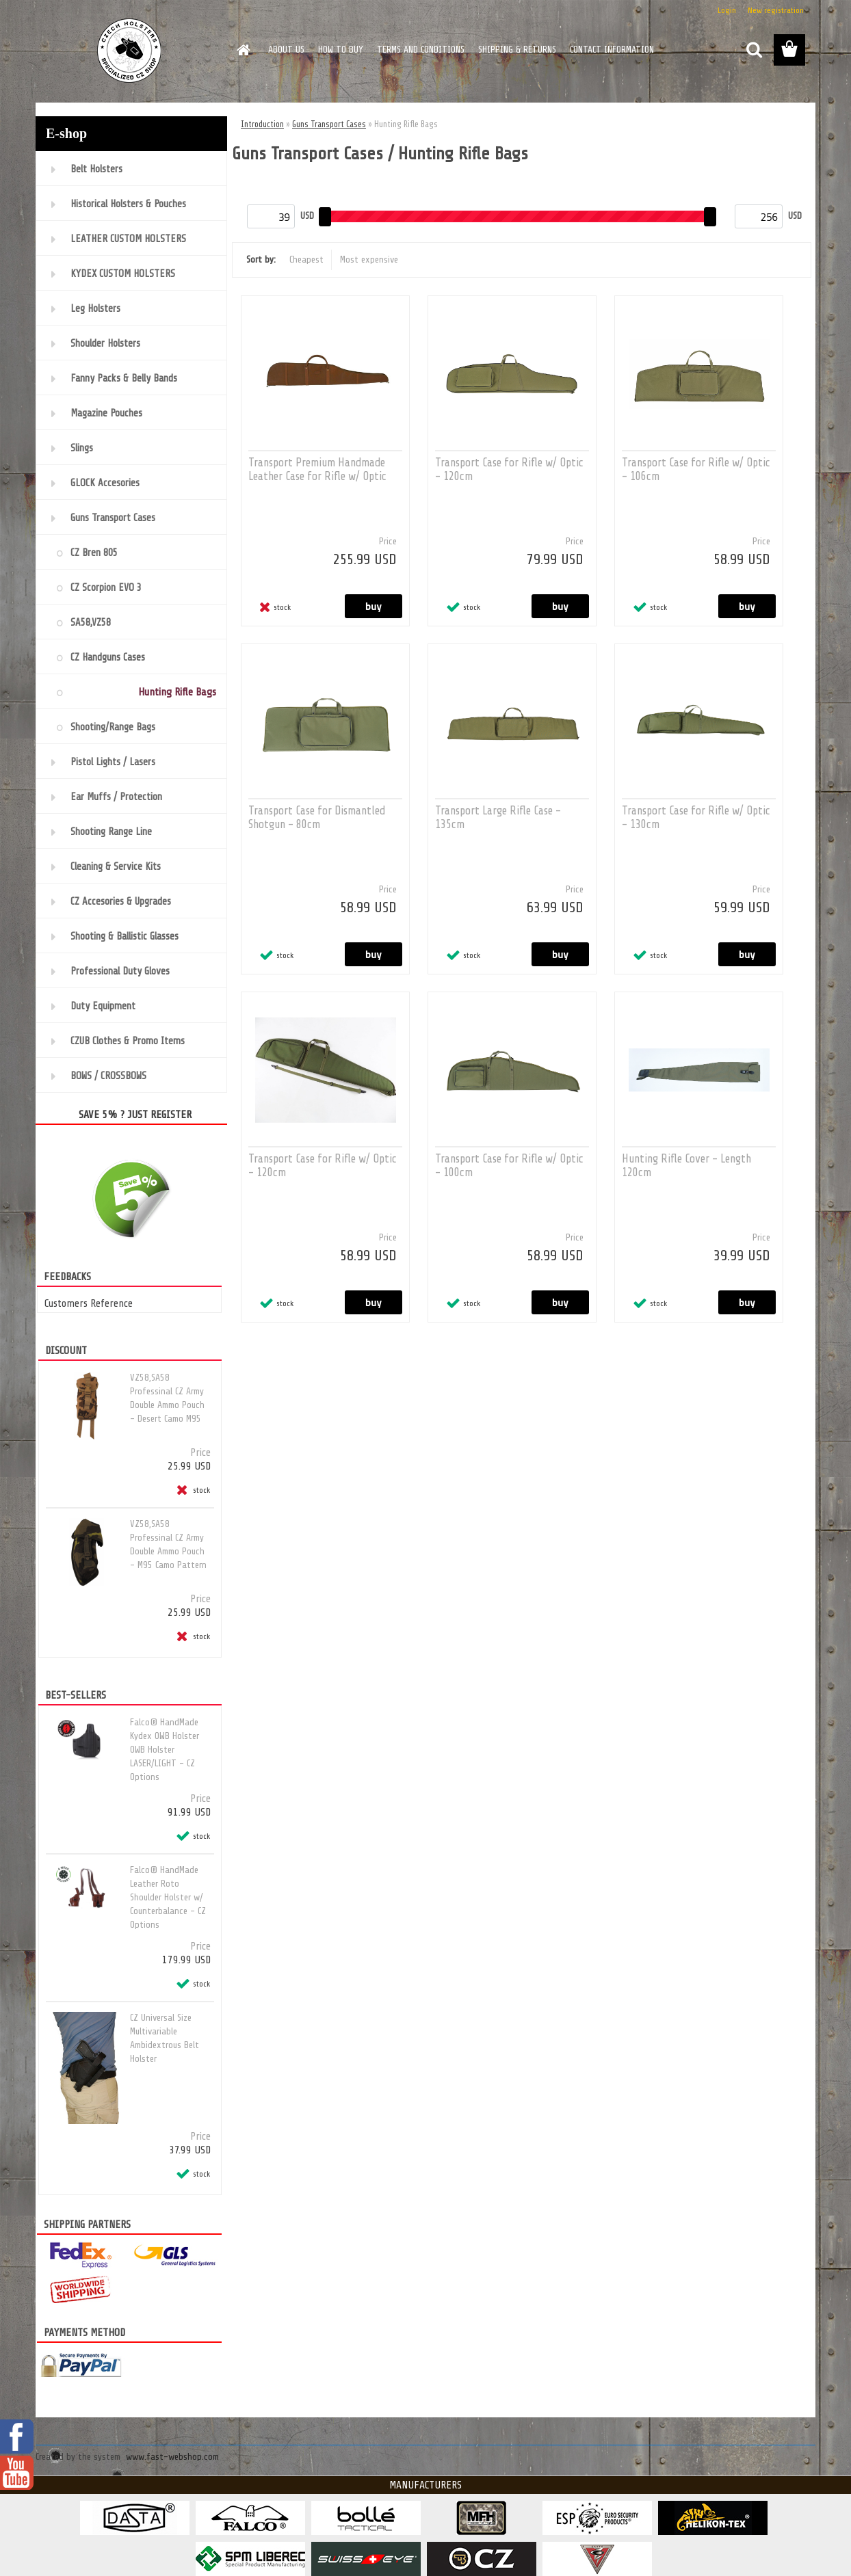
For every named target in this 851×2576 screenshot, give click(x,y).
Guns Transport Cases (329, 124)
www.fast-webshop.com (172, 2457)
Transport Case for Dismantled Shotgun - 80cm (316, 817)
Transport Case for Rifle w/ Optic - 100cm (509, 1165)
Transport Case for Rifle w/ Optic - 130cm (696, 817)
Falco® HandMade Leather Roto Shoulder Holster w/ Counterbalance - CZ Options (168, 1897)
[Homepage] (242, 50)
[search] (754, 50)
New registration (776, 10)
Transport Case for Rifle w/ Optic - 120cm (509, 469)
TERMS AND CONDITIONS (420, 49)
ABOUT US (286, 49)
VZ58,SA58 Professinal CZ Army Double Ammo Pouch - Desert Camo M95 (167, 1398)
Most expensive (369, 259)
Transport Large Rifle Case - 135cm (498, 817)
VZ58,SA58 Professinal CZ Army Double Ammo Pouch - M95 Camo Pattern (168, 1544)
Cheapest (306, 259)
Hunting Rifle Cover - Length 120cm (686, 1165)
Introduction (262, 124)
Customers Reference (88, 1303)
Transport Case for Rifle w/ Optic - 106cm (696, 469)
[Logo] (130, 50)
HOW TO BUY (340, 49)
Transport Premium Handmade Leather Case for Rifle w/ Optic (317, 469)
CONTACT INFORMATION (612, 49)
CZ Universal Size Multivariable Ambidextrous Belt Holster (164, 2038)
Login (727, 10)
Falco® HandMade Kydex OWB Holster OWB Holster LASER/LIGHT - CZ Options (164, 1749)
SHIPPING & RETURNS (517, 49)
